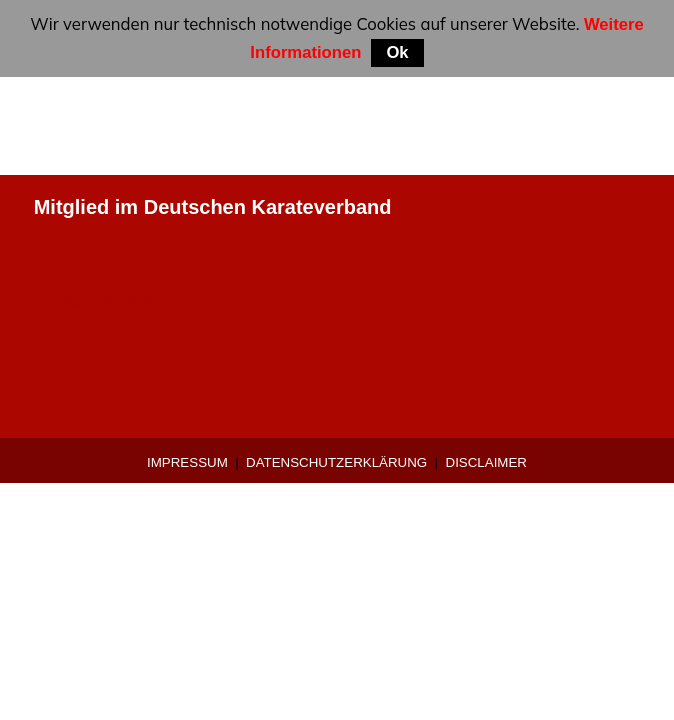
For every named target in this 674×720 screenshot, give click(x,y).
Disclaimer (486, 462)
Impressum (187, 462)
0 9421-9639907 (107, 302)
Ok (397, 52)
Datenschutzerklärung (336, 462)
